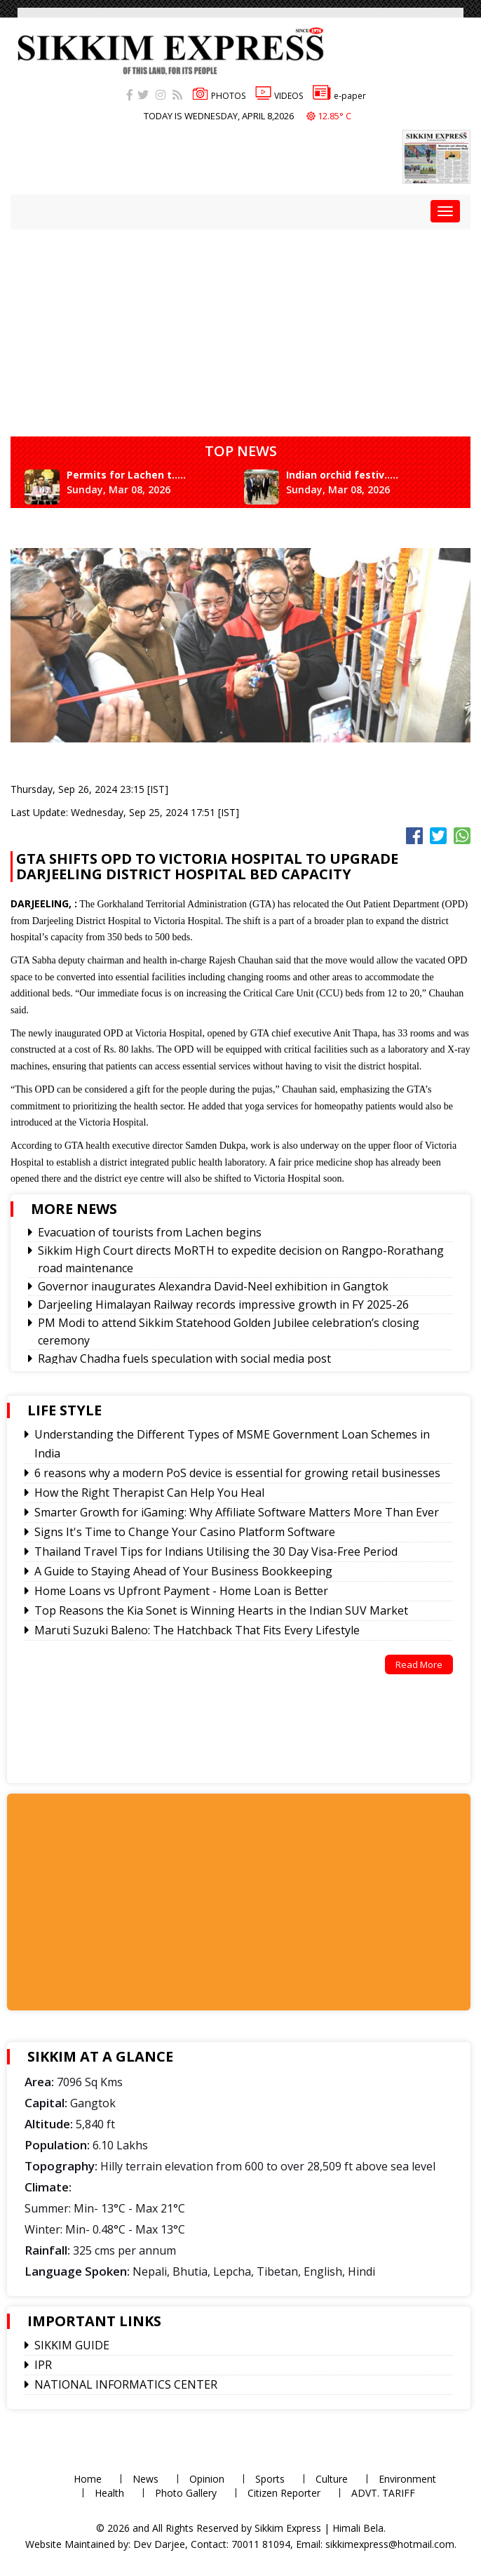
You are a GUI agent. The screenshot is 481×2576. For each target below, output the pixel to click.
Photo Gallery (186, 2493)
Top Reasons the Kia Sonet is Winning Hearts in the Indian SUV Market (221, 1610)
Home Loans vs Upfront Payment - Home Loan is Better (181, 1591)
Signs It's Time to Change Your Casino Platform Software (184, 1532)
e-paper (339, 96)
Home (88, 2478)
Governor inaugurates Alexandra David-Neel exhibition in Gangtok (213, 1286)
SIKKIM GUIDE (71, 2345)
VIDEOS (279, 96)
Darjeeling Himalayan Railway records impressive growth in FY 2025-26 (223, 1304)
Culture (332, 2478)
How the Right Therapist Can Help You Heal (149, 1492)
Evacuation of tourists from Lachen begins (150, 1232)
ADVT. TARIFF (383, 2493)
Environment (407, 2478)
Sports (270, 2478)
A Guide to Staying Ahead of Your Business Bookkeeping (183, 1571)
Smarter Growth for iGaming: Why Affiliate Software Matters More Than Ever (236, 1512)
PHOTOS (218, 96)
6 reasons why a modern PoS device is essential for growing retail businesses (237, 1473)
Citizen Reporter (284, 2493)
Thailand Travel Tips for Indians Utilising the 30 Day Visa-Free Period (216, 1551)
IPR (43, 2365)
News (145, 2478)
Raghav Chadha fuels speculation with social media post (184, 1358)
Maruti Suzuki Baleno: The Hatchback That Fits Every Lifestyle (197, 1630)
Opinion (206, 2478)
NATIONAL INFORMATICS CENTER (125, 2384)
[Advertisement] (135, 1900)
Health (109, 2493)
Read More (418, 1664)
